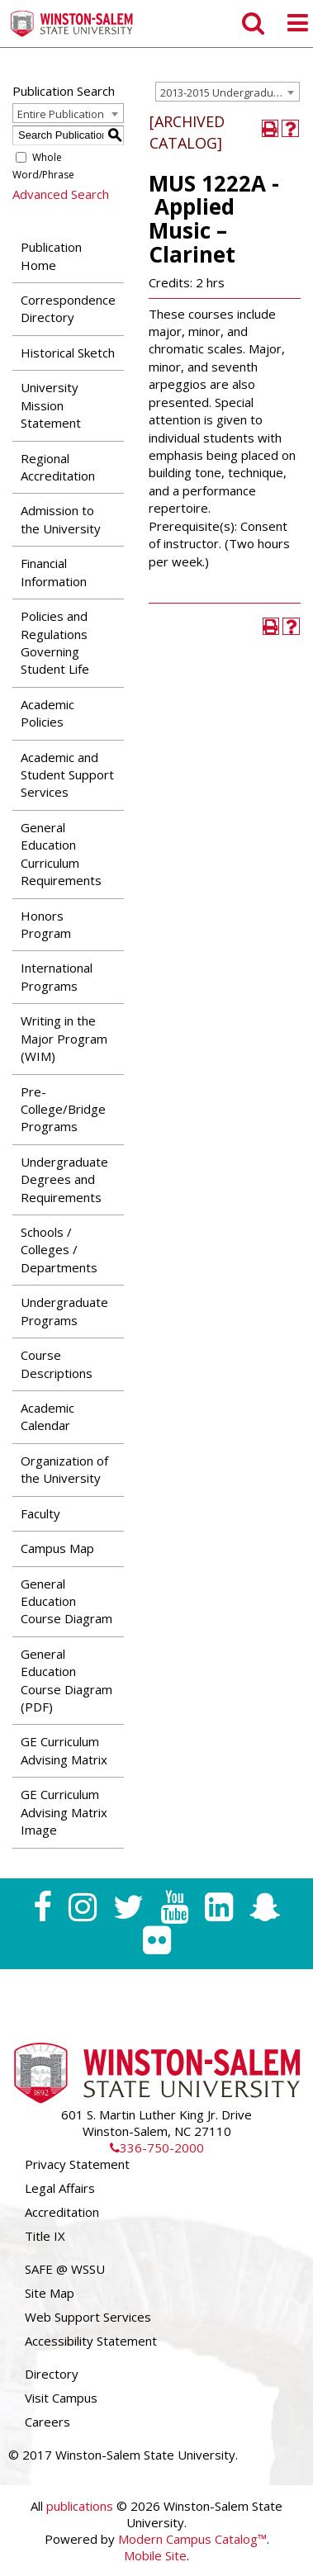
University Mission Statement (51, 405)
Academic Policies (47, 713)
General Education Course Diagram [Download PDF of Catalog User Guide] (66, 1601)
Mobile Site (155, 2555)
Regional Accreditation (58, 467)
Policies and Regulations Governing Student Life (55, 642)
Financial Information (54, 572)
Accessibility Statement (91, 2340)
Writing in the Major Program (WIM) (64, 1038)
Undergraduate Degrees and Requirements (64, 1179)
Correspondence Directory (68, 308)
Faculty (40, 1513)
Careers (47, 2421)
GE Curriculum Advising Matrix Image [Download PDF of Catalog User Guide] (64, 1812)
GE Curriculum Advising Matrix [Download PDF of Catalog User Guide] (64, 1750)
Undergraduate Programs (64, 1311)
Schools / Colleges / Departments (59, 1250)
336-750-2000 (157, 2147)
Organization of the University (64, 1469)
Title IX (45, 2236)
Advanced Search (60, 194)
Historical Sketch (68, 352)
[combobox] (227, 92)
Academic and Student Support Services (67, 775)
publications (79, 2506)
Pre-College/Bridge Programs (63, 1109)
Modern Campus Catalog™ (192, 2539)
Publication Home (51, 255)
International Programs (56, 976)
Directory (51, 2373)
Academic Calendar (47, 1416)
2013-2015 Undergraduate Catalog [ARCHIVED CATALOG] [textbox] (229, 92)
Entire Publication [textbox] (60, 114)
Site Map (49, 2293)
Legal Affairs (60, 2188)
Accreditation (62, 2212)
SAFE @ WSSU (65, 2269)
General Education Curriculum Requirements (61, 853)
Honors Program (46, 924)
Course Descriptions (56, 1363)
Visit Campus (61, 2397)
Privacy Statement (77, 2164)
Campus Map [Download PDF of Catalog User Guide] (57, 1548)
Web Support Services (88, 2316)
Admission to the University (61, 519)
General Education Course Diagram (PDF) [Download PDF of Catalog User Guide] (66, 1680)
